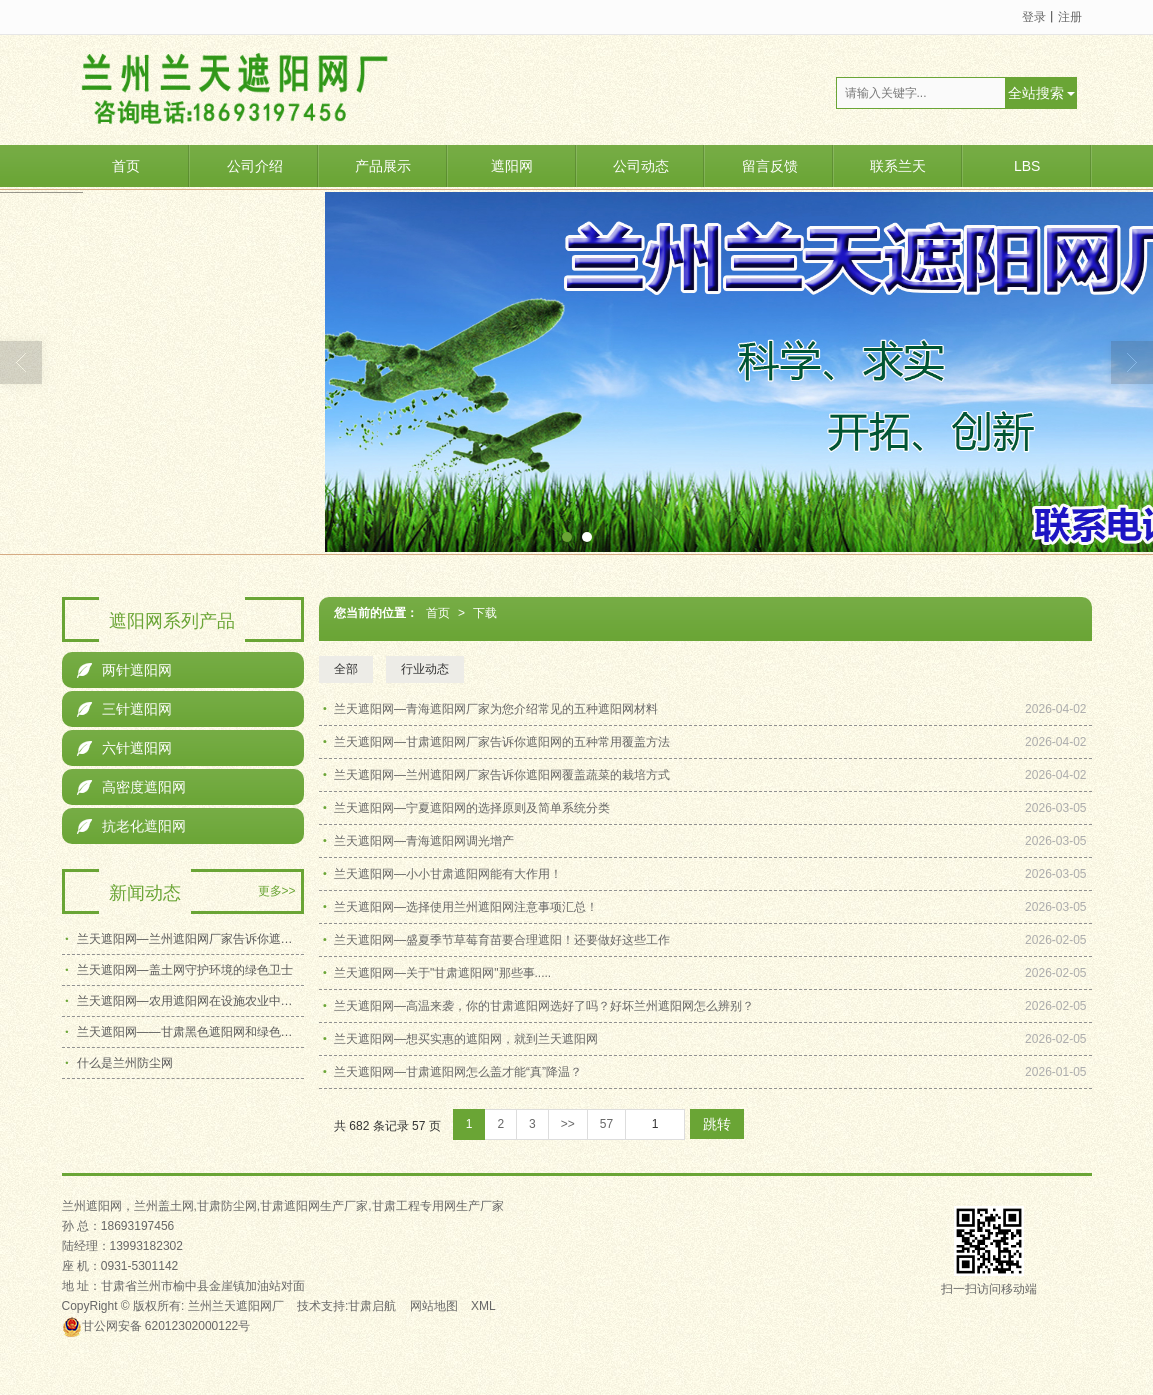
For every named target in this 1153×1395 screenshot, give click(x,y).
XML (483, 1306)
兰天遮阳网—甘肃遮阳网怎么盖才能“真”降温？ (458, 1072)
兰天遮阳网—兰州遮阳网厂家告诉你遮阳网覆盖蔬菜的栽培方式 (502, 775)
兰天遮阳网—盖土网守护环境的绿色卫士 (185, 970)
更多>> (277, 891)
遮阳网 (512, 166)
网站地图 (434, 1306)
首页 (126, 166)
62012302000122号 (156, 1326)
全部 (346, 669)
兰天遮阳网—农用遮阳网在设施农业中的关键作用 (190, 1001)
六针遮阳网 (124, 748)
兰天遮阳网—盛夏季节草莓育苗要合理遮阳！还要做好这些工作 (502, 940)
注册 (1070, 17)
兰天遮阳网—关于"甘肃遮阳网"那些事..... (442, 973)
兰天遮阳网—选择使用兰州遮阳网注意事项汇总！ (466, 907)
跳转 (717, 1124)
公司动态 (641, 166)
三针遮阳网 (124, 709)
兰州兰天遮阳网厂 (236, 1306)
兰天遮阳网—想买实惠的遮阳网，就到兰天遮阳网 (466, 1039)
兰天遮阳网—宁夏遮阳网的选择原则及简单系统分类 (472, 808)
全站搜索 (1036, 93)
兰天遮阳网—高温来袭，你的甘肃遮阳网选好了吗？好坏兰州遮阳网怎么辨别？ (544, 1006)
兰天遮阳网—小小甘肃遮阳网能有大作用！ (448, 874)
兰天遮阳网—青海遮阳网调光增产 (424, 841)
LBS (1027, 166)
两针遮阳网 (124, 670)
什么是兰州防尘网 (125, 1063)
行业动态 (425, 669)
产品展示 (383, 166)
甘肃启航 (372, 1306)
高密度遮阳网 (131, 787)
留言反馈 (770, 166)
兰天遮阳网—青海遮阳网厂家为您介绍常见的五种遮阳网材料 (496, 709)
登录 (1034, 17)
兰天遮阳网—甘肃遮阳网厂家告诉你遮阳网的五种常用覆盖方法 (502, 742)
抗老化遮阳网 (131, 826)
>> (568, 1124)
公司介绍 (255, 166)
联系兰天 (898, 166)
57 (606, 1124)
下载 (485, 613)
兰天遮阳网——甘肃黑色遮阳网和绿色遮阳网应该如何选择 (190, 1032)
